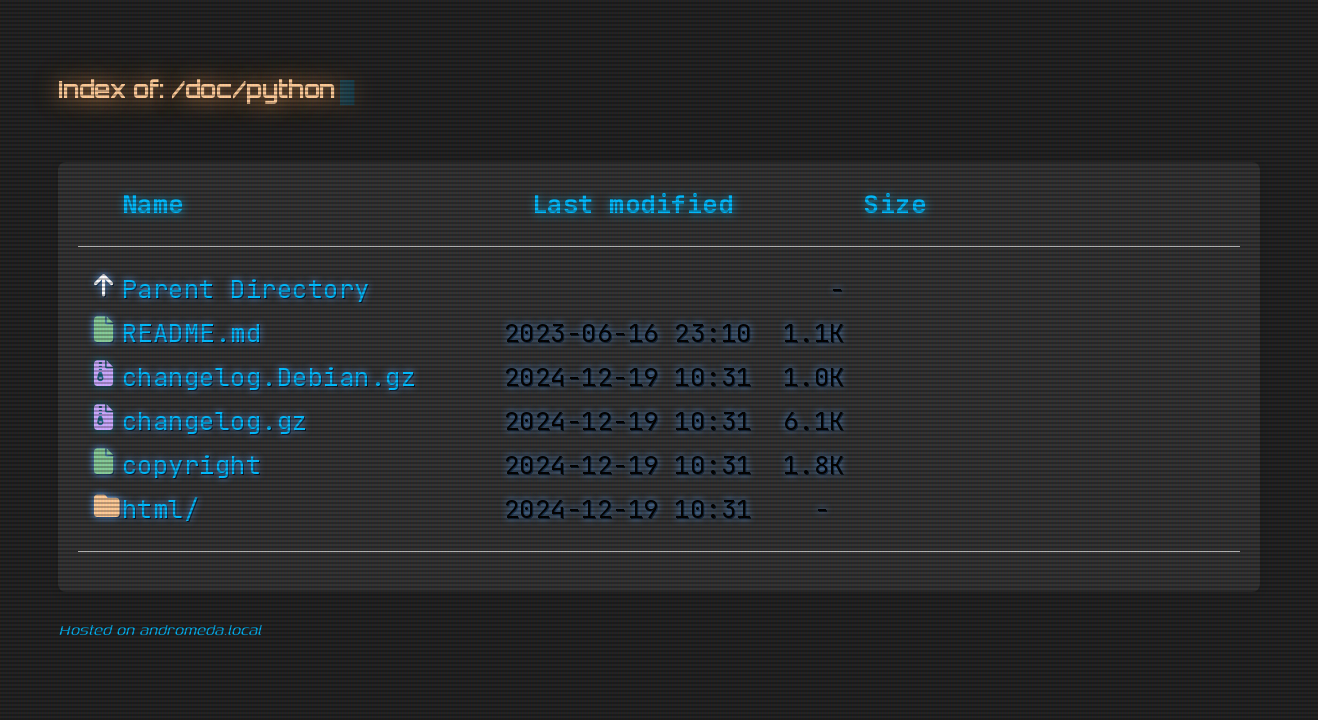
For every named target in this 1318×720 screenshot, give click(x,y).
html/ (161, 510)
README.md (192, 334)
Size (895, 205)
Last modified (633, 205)
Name (153, 205)
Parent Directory (246, 290)
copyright (192, 466)
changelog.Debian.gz (269, 378)
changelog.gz (215, 422)
